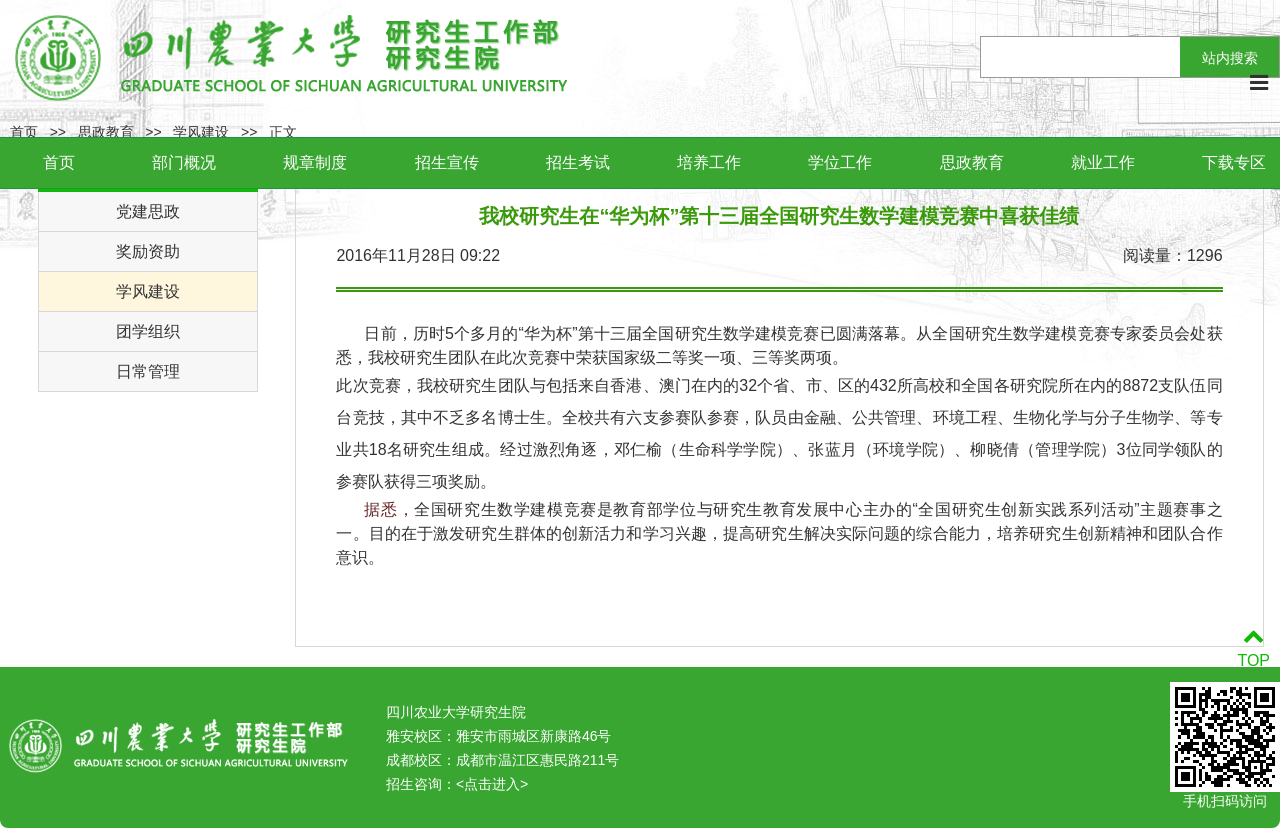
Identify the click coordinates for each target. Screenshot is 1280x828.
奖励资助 (148, 251)
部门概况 (184, 162)
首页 (59, 162)
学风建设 (201, 132)
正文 (283, 132)
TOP (1253, 648)
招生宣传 (447, 162)
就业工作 (1103, 162)
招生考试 (578, 162)
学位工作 (840, 162)
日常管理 (148, 371)
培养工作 (709, 162)
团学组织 (148, 331)
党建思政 (148, 211)
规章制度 (315, 162)
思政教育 (972, 162)
